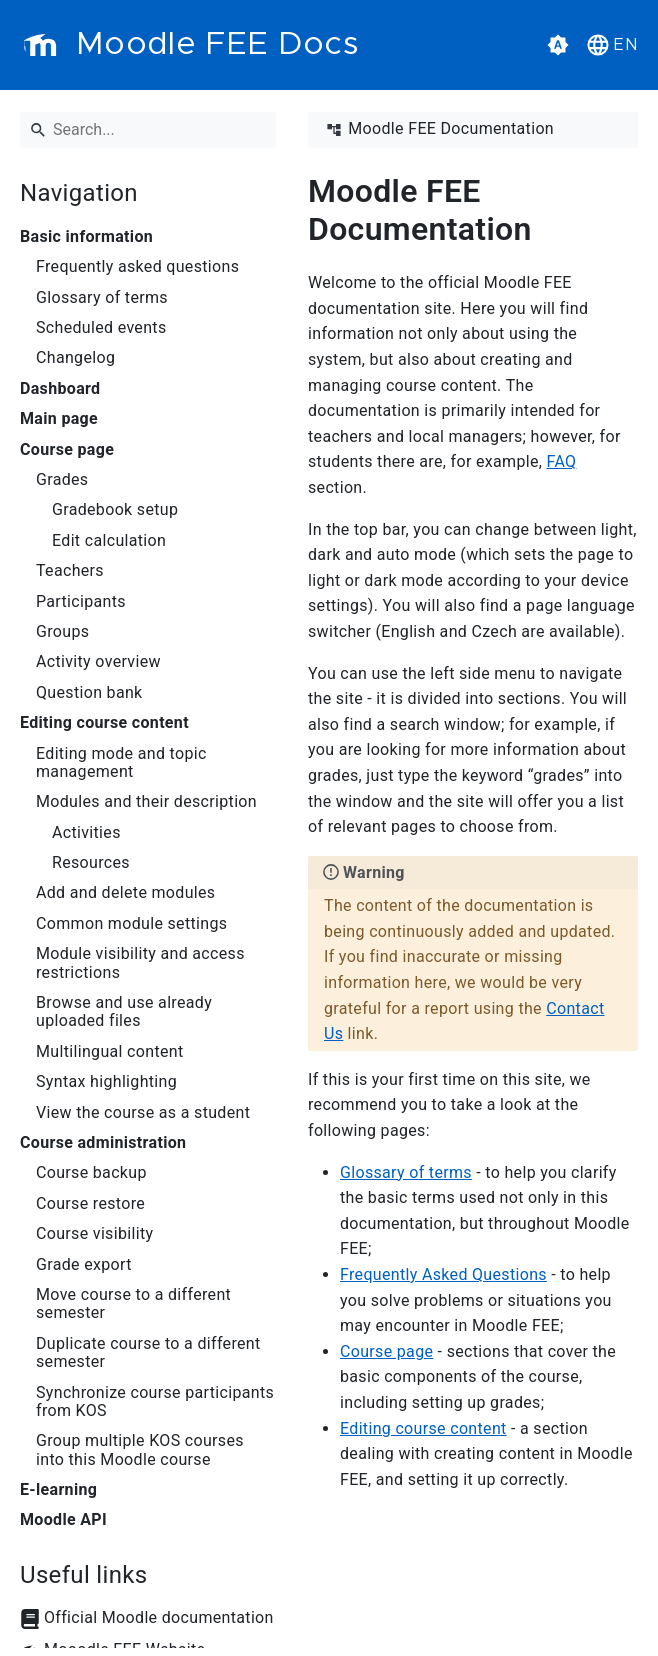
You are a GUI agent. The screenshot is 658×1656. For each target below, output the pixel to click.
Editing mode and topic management (121, 763)
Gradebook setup (115, 510)
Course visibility (94, 1234)
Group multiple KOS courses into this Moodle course (140, 1450)
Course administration (103, 1143)
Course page (67, 450)
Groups (62, 632)
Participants (81, 602)
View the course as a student (143, 1113)
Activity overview (98, 662)
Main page (59, 419)
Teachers (70, 571)
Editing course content (104, 723)
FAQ (562, 461)
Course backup (91, 1173)
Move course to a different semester (133, 1304)
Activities (86, 833)
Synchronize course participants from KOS (155, 1402)
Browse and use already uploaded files (124, 1012)
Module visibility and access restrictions (140, 963)
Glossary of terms (102, 298)
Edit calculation (109, 541)
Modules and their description (146, 802)
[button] (610, 45)
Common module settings (131, 924)
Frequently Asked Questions (443, 1274)
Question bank (89, 693)
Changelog (75, 358)
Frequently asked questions (137, 267)
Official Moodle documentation (159, 1618)
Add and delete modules (125, 893)
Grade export (84, 1265)
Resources (91, 863)
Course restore (90, 1204)
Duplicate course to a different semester (148, 1353)
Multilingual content (110, 1052)
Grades (62, 480)
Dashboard (60, 389)
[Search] (148, 130)
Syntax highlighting (106, 1082)
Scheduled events (101, 328)
